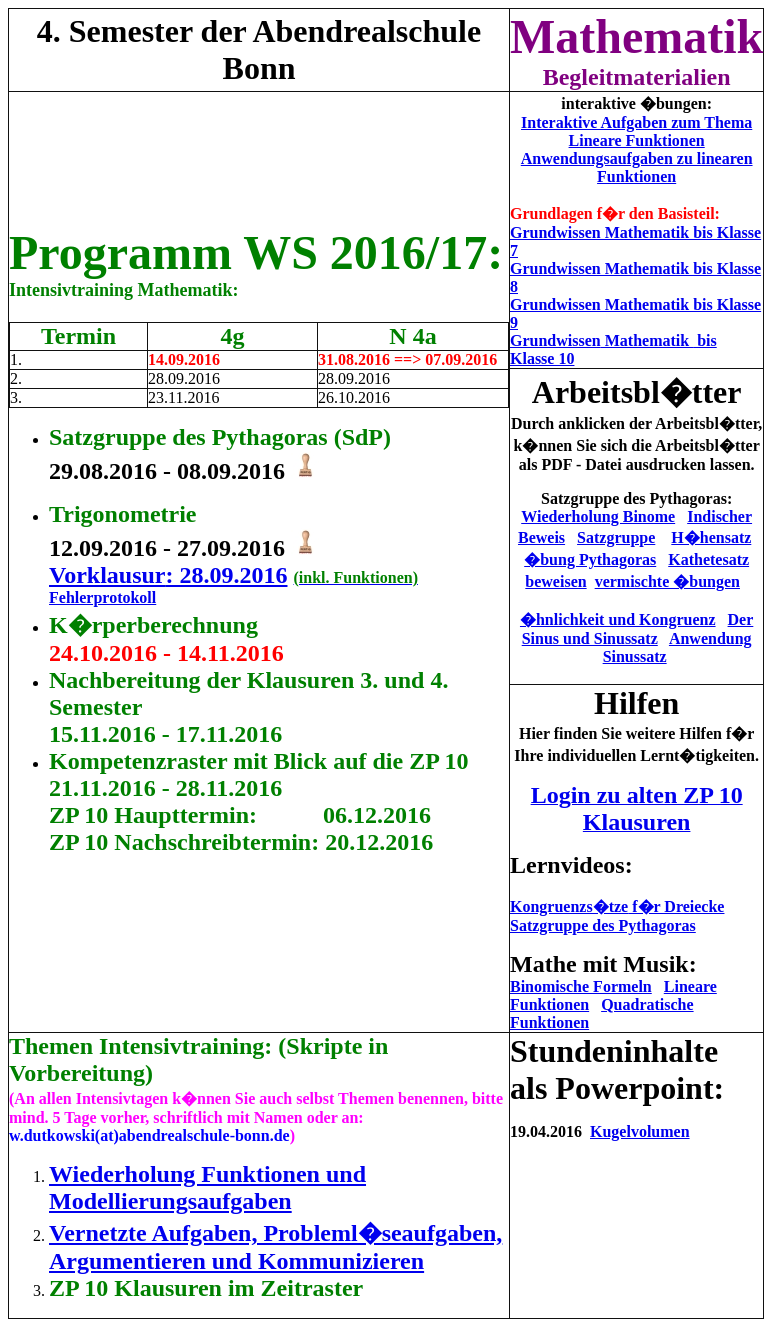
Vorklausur (107, 575)
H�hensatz (711, 537)
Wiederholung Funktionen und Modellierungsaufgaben (207, 1187)
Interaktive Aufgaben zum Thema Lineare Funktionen (636, 131)
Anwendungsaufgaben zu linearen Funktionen (637, 167)
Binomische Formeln (581, 986)
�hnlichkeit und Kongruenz (618, 619)
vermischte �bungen (667, 581)
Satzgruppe (616, 537)
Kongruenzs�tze (617, 906)
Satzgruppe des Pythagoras (603, 925)
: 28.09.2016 (226, 575)
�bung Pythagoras (590, 559)
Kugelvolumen (640, 1131)
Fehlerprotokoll (102, 597)
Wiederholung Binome (598, 516)
